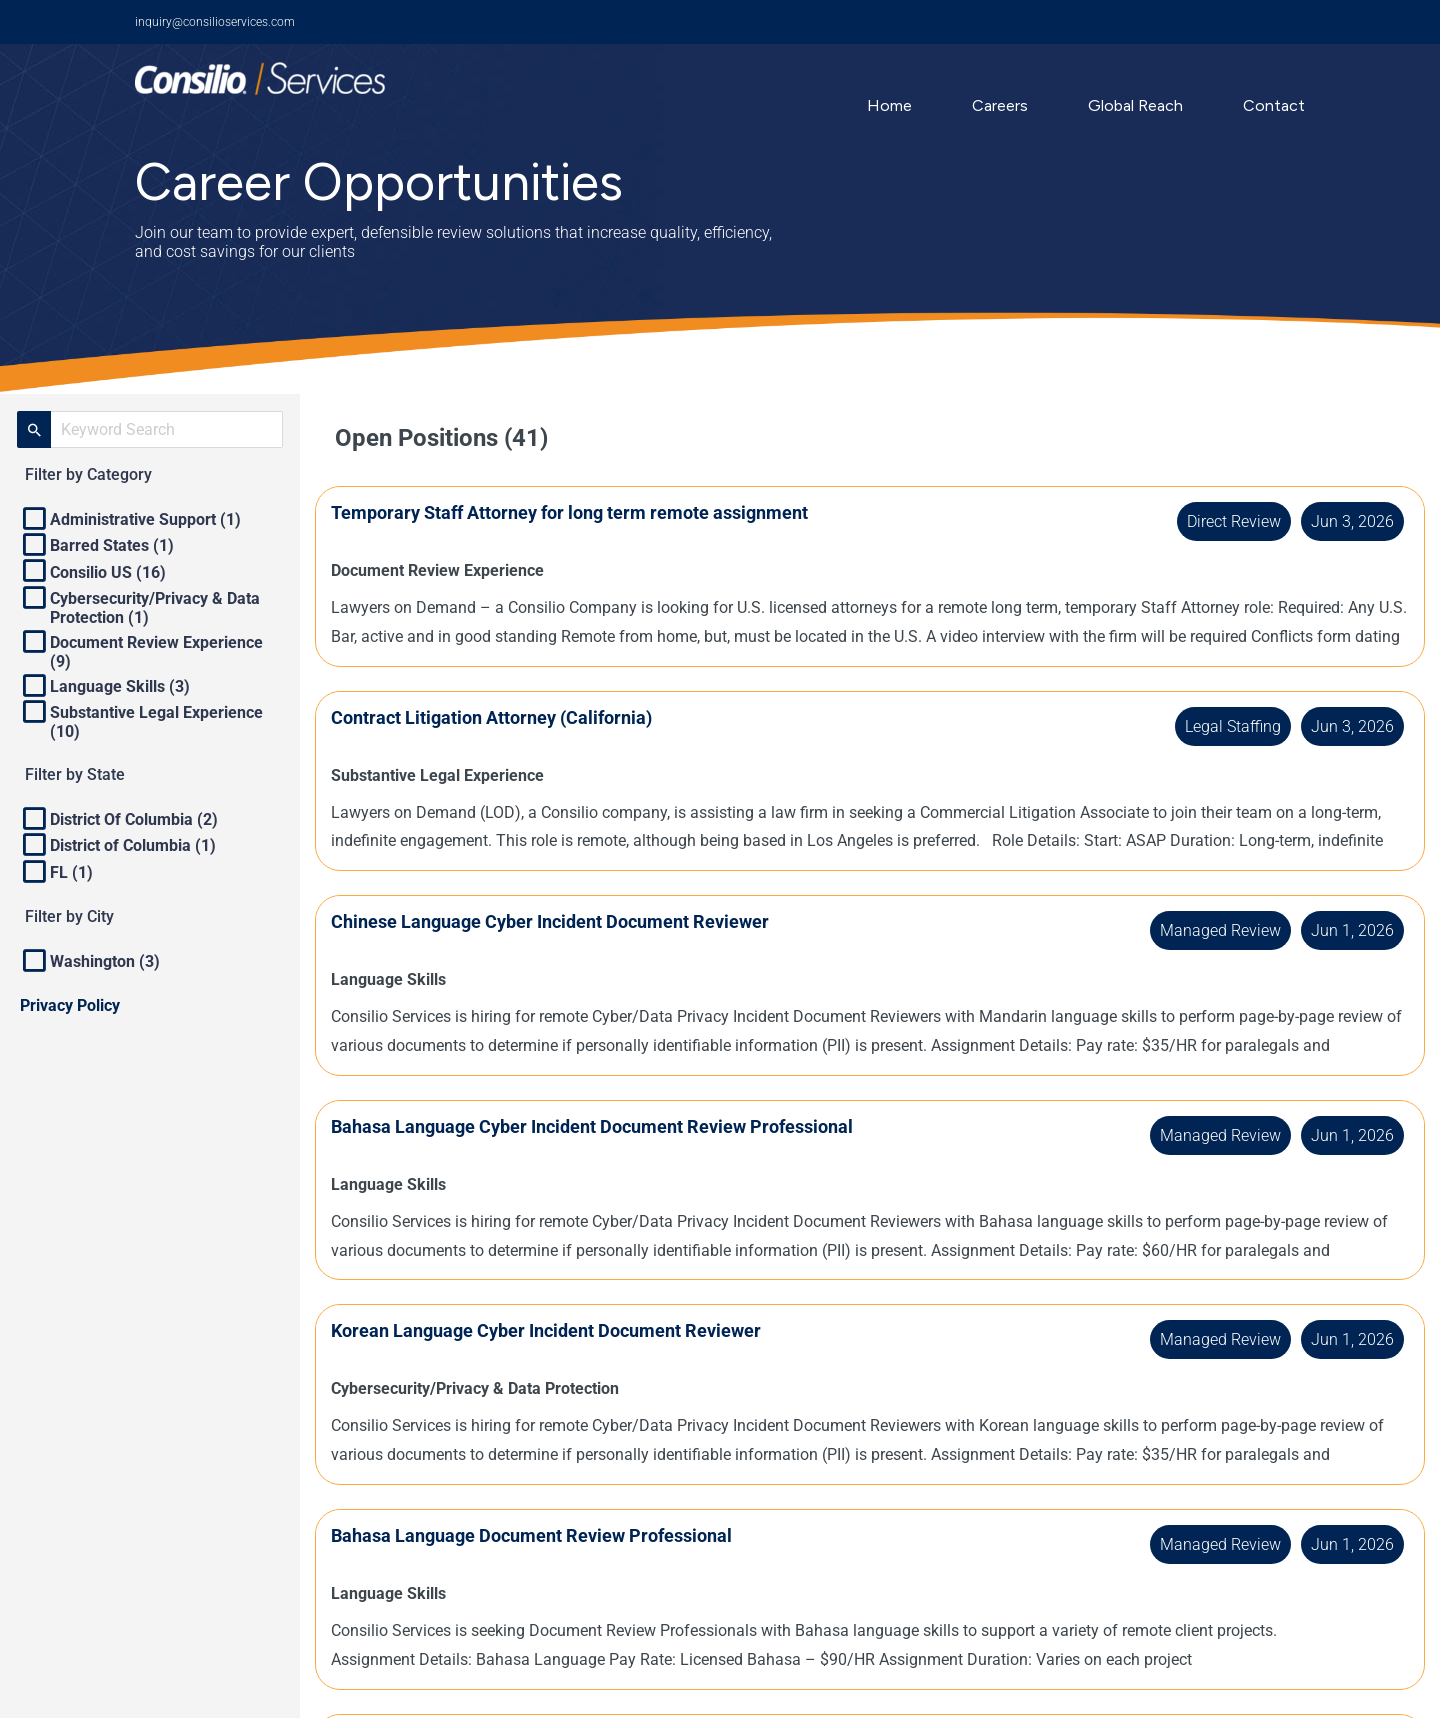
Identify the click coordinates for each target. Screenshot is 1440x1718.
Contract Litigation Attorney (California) (511, 717)
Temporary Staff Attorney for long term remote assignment (589, 512)
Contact (1274, 105)
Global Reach (1135, 105)
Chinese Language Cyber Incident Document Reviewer (570, 921)
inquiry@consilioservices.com (215, 22)
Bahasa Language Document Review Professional (551, 1535)
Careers (1000, 105)
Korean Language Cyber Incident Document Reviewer (566, 1330)
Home (889, 105)
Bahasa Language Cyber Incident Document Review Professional (612, 1126)
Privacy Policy (70, 1005)
